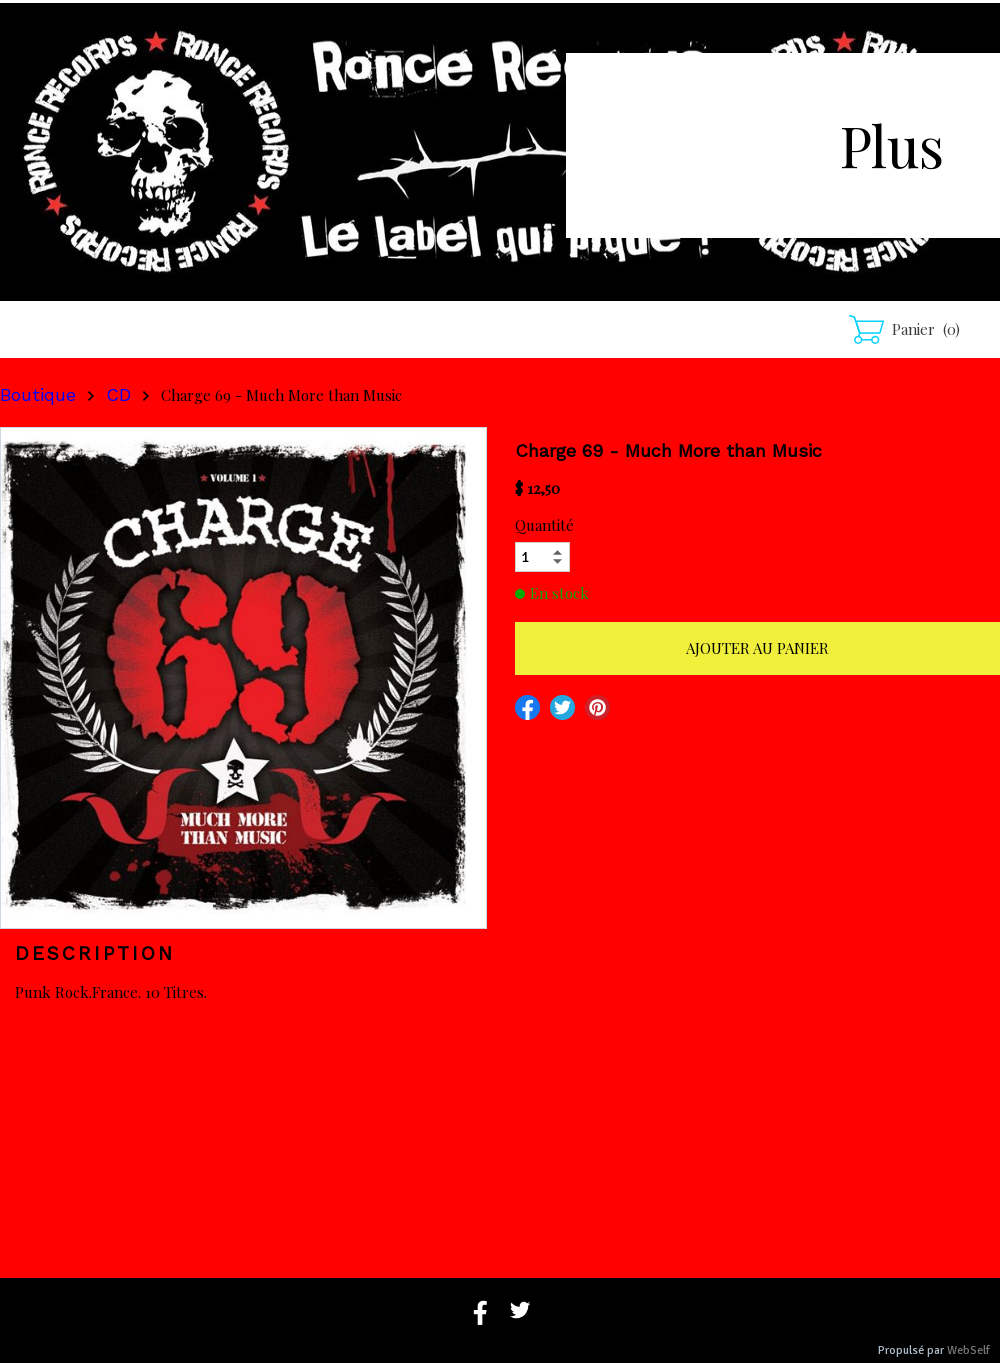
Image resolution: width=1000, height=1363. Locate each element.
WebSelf (968, 1350)
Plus (892, 144)
